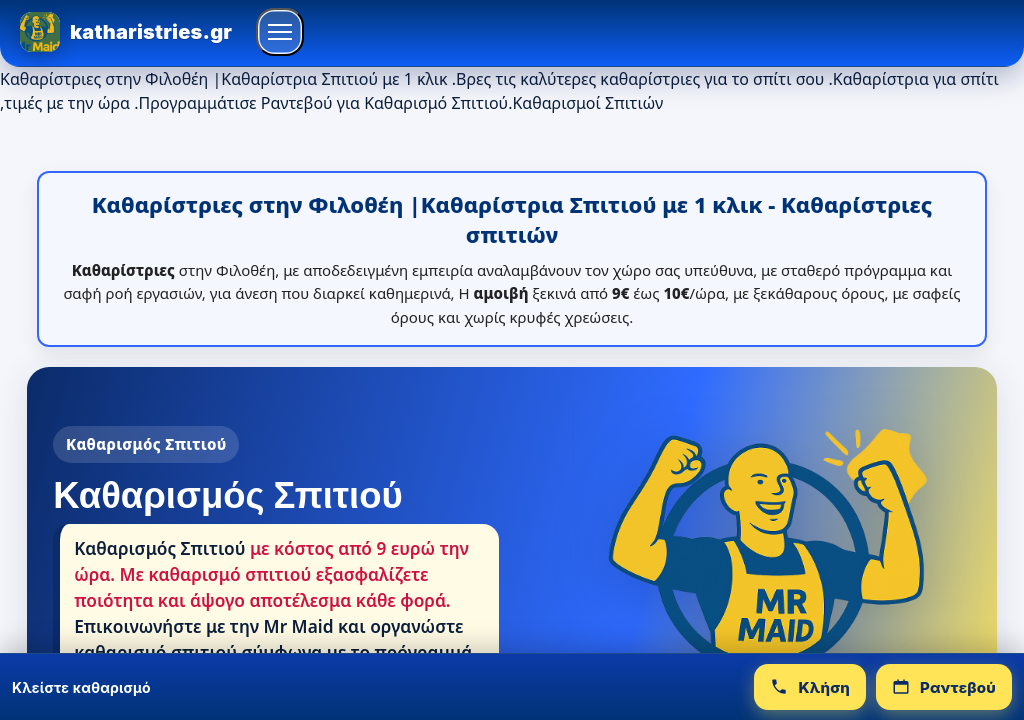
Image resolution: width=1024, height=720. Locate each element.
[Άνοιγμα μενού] (280, 32)
